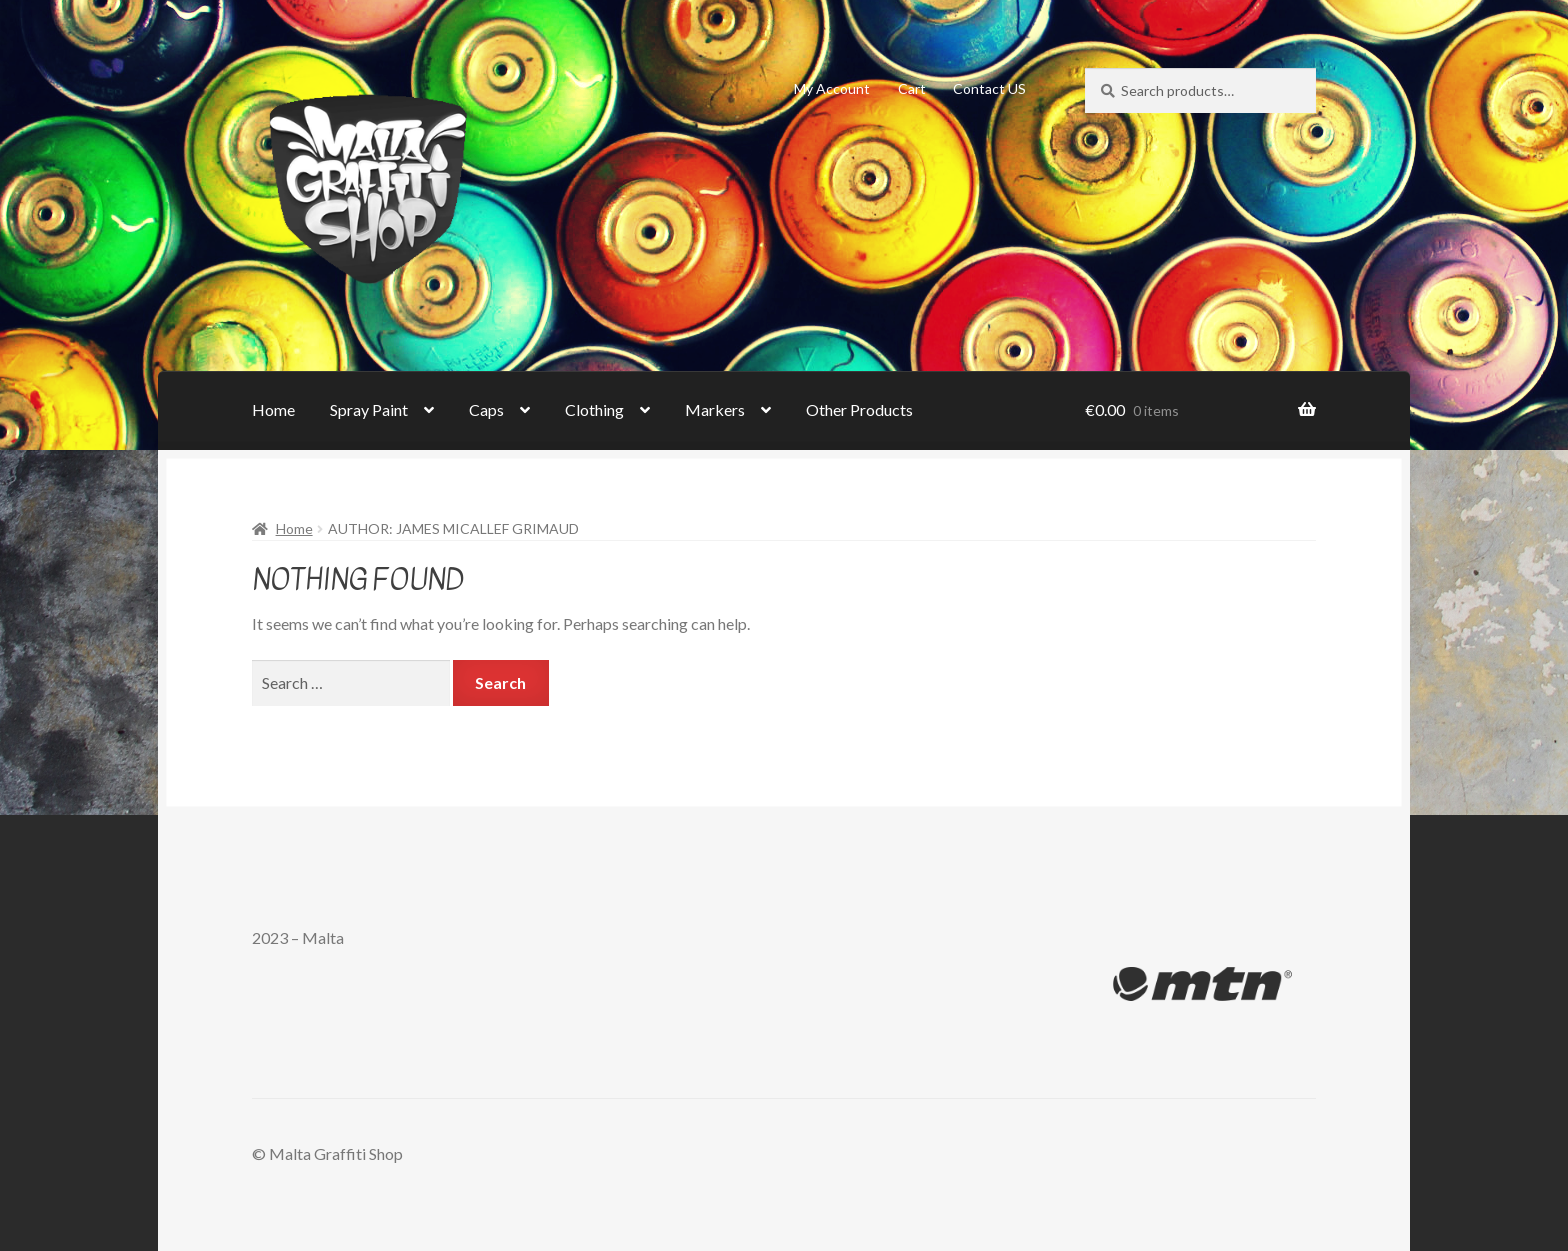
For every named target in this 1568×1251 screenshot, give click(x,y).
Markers (715, 409)
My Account (832, 88)
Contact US (989, 88)
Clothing (594, 409)
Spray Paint (369, 409)
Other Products (859, 409)
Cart (912, 88)
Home (273, 409)
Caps (486, 409)
